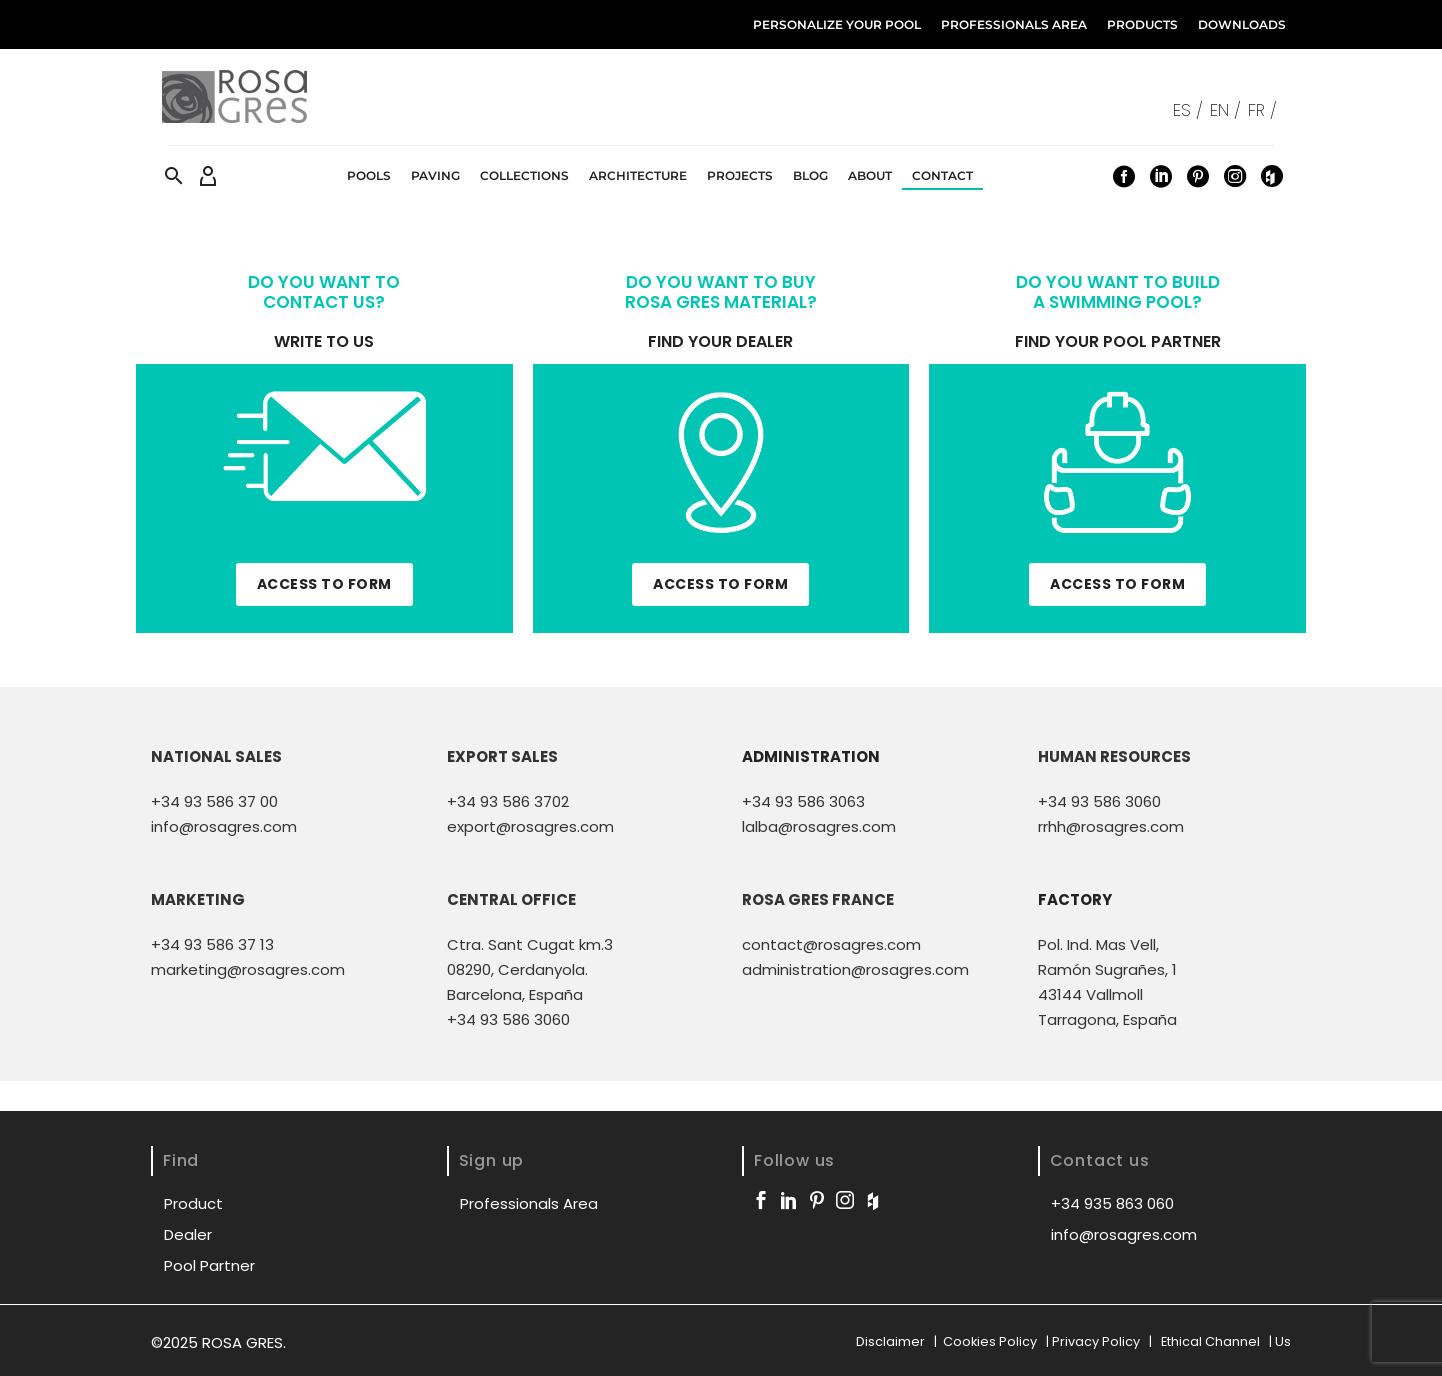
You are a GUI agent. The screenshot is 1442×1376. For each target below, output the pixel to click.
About (870, 175)
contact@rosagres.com (831, 944)
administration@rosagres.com (855, 969)
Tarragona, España (1107, 1019)
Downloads (1242, 24)
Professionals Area (1014, 24)
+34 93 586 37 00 (214, 801)
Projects (740, 175)
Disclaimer (892, 1341)
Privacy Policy (1097, 1341)
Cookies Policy (990, 1341)
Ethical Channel (1210, 1341)
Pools (369, 175)
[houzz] (873, 1200)
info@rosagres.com (224, 826)
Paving (435, 175)
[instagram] (845, 1200)
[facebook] (761, 1200)
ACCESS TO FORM (324, 584)
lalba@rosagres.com (819, 826)
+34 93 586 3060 (1099, 801)
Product (193, 1203)
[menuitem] (1191, 109)
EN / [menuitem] (1225, 110)
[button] (174, 175)
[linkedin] (789, 1200)
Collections (524, 175)
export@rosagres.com (530, 826)
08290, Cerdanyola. (517, 969)
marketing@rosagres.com (248, 969)
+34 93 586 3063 (803, 801)
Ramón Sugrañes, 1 (1107, 969)
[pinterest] (817, 1200)
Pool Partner (209, 1265)
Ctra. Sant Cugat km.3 (530, 944)
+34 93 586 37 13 (212, 944)
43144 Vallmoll (1090, 994)
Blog (810, 175)
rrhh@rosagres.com (1111, 826)
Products (1142, 24)
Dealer (188, 1234)
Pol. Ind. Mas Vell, (1098, 944)
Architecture (638, 175)
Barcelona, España (515, 994)
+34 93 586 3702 (508, 801)
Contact (942, 175)
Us (1283, 1341)
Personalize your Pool (837, 24)
